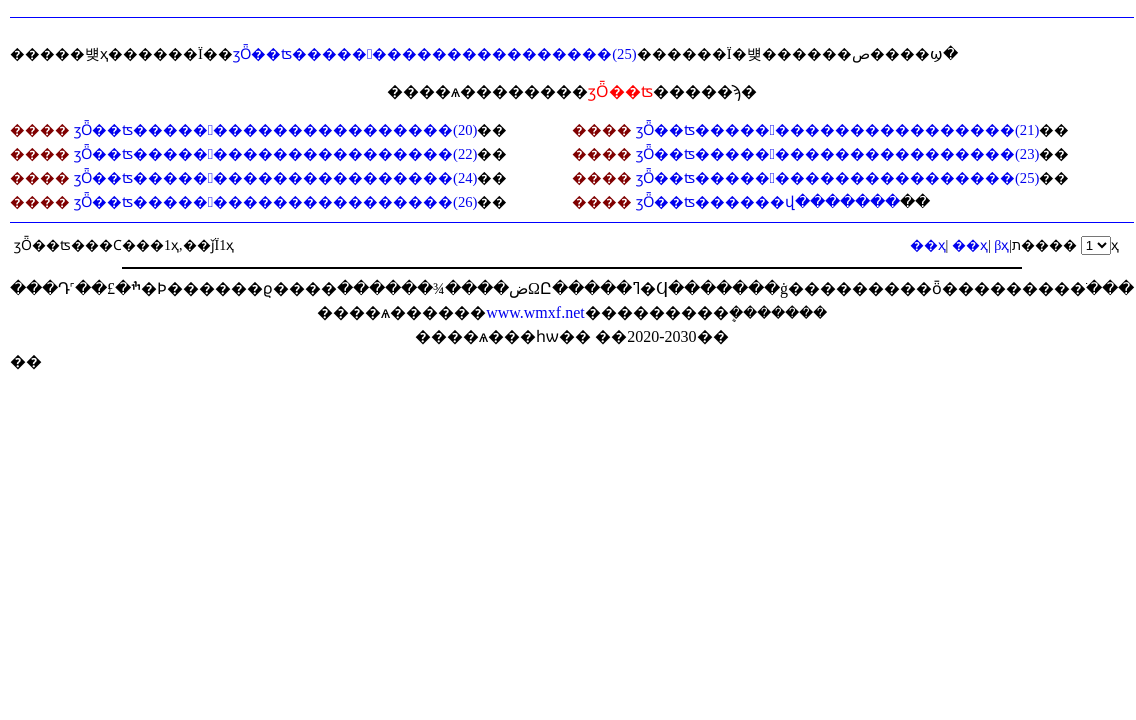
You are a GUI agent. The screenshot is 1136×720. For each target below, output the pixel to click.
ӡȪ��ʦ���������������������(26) (276, 202)
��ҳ (970, 245)
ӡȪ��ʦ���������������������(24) (276, 178)
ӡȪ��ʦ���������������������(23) (838, 154)
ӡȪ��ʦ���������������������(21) (838, 130)
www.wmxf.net (535, 312)
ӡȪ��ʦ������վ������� (768, 202)
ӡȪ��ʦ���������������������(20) (276, 130)
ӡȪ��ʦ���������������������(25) (435, 54)
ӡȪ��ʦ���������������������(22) (276, 154)
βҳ (1001, 245)
